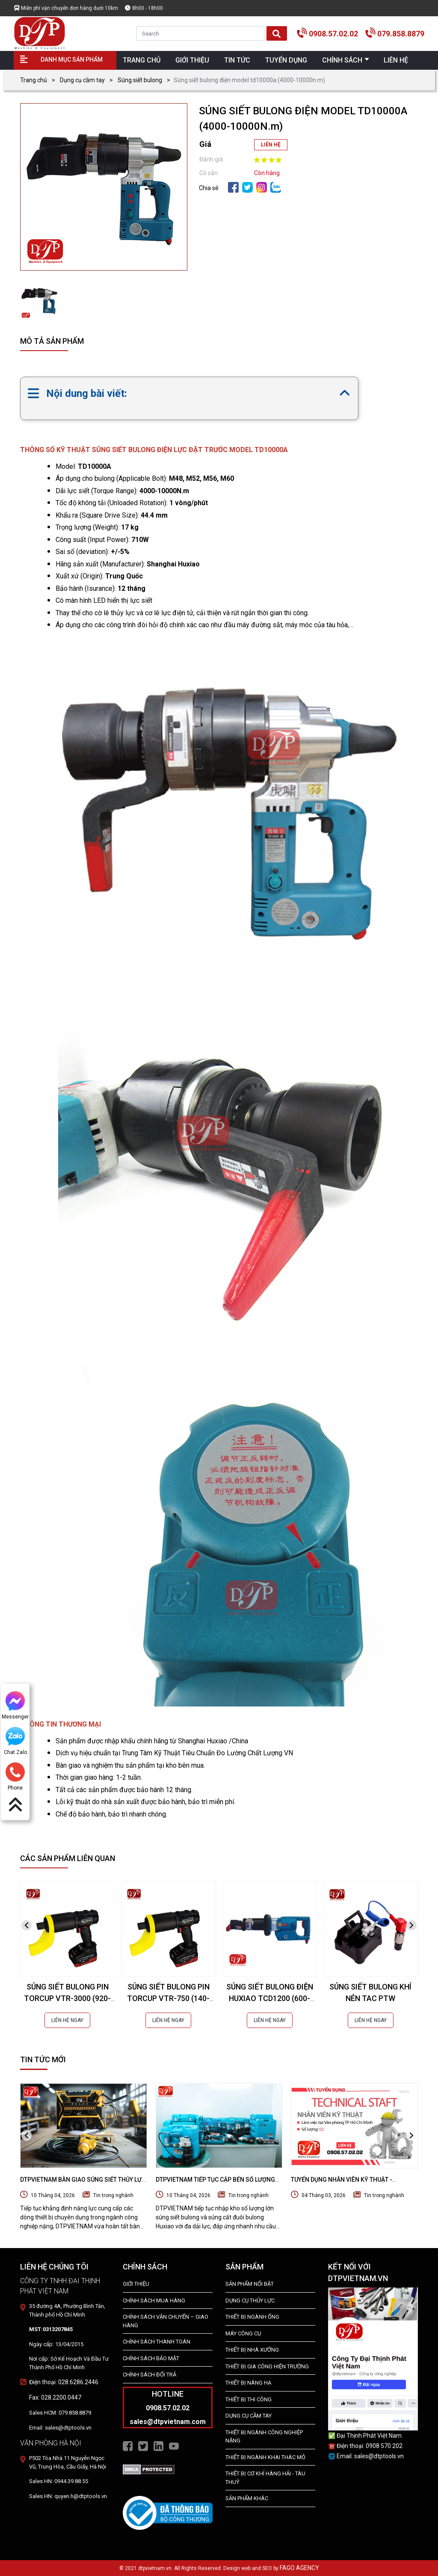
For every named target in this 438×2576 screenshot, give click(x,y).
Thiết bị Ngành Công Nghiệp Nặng (264, 2436)
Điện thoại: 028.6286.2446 (63, 2382)
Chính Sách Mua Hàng (154, 2300)
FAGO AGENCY (299, 2567)
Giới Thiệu (136, 2284)
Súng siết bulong (140, 80)
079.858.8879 (400, 33)
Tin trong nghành (113, 2195)
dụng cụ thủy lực (250, 2300)
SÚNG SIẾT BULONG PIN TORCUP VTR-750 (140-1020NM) (168, 1998)
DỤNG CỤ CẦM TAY (248, 2415)
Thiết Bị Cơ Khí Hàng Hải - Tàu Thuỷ (265, 2477)
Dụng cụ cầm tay (82, 80)
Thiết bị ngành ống (252, 2317)
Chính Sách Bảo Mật (151, 2358)
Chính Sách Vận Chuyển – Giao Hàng (165, 2321)
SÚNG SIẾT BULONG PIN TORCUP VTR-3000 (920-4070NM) (67, 1998)
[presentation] (26, 1925)
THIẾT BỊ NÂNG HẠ (248, 2382)
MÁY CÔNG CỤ (243, 2333)
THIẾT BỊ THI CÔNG (248, 2399)
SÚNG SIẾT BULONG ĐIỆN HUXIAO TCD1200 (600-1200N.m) (269, 1998)
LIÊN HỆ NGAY (67, 2020)
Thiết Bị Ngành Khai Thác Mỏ (265, 2457)
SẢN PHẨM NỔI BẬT (249, 2284)
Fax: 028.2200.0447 (55, 2397)
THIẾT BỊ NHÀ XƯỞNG (252, 2350)
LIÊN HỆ (271, 145)
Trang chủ (33, 80)
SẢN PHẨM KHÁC (246, 2498)
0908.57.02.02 (333, 33)
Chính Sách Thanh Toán (156, 2341)
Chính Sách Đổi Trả (149, 2374)
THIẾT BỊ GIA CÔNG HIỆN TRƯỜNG (267, 2366)
